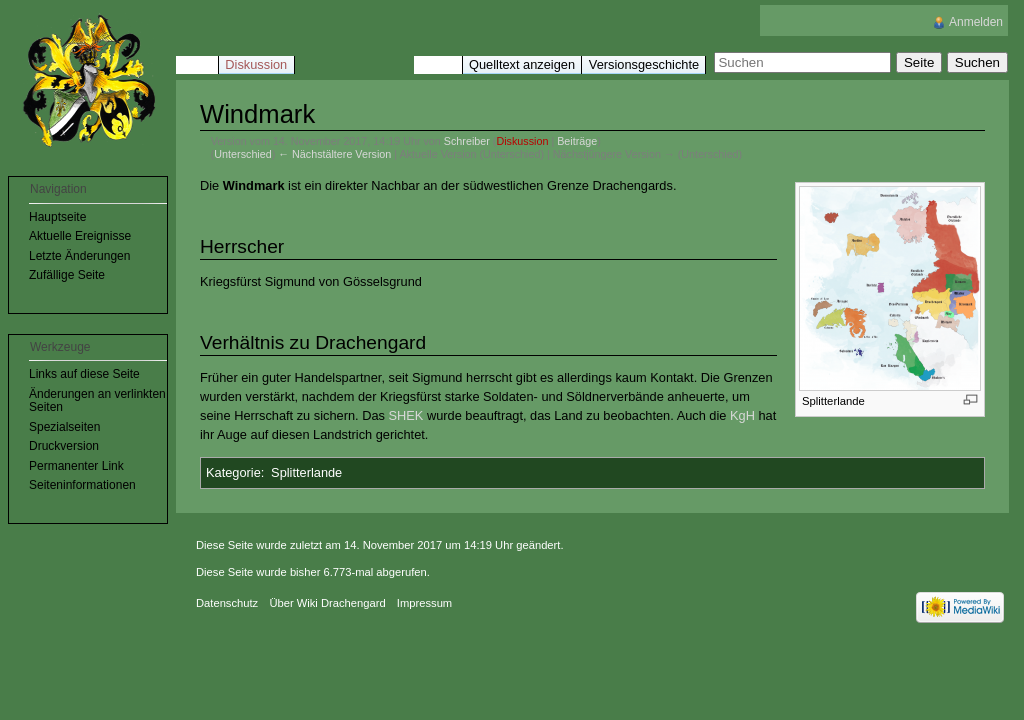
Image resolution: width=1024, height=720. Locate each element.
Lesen (437, 64)
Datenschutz (227, 603)
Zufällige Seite (67, 275)
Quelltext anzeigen (522, 64)
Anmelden (976, 22)
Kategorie (233, 472)
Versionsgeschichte (644, 64)
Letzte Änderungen (79, 256)
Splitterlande (306, 472)
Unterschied (242, 154)
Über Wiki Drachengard (327, 603)
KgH (742, 415)
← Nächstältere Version (334, 154)
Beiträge (577, 141)
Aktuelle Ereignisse (80, 236)
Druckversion (64, 446)
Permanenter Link (76, 466)
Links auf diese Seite (84, 374)
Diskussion (522, 141)
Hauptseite (57, 217)
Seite (196, 64)
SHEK (405, 415)
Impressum (424, 603)
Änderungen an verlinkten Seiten (97, 401)
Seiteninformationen (82, 485)
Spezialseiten (64, 427)
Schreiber (467, 141)
